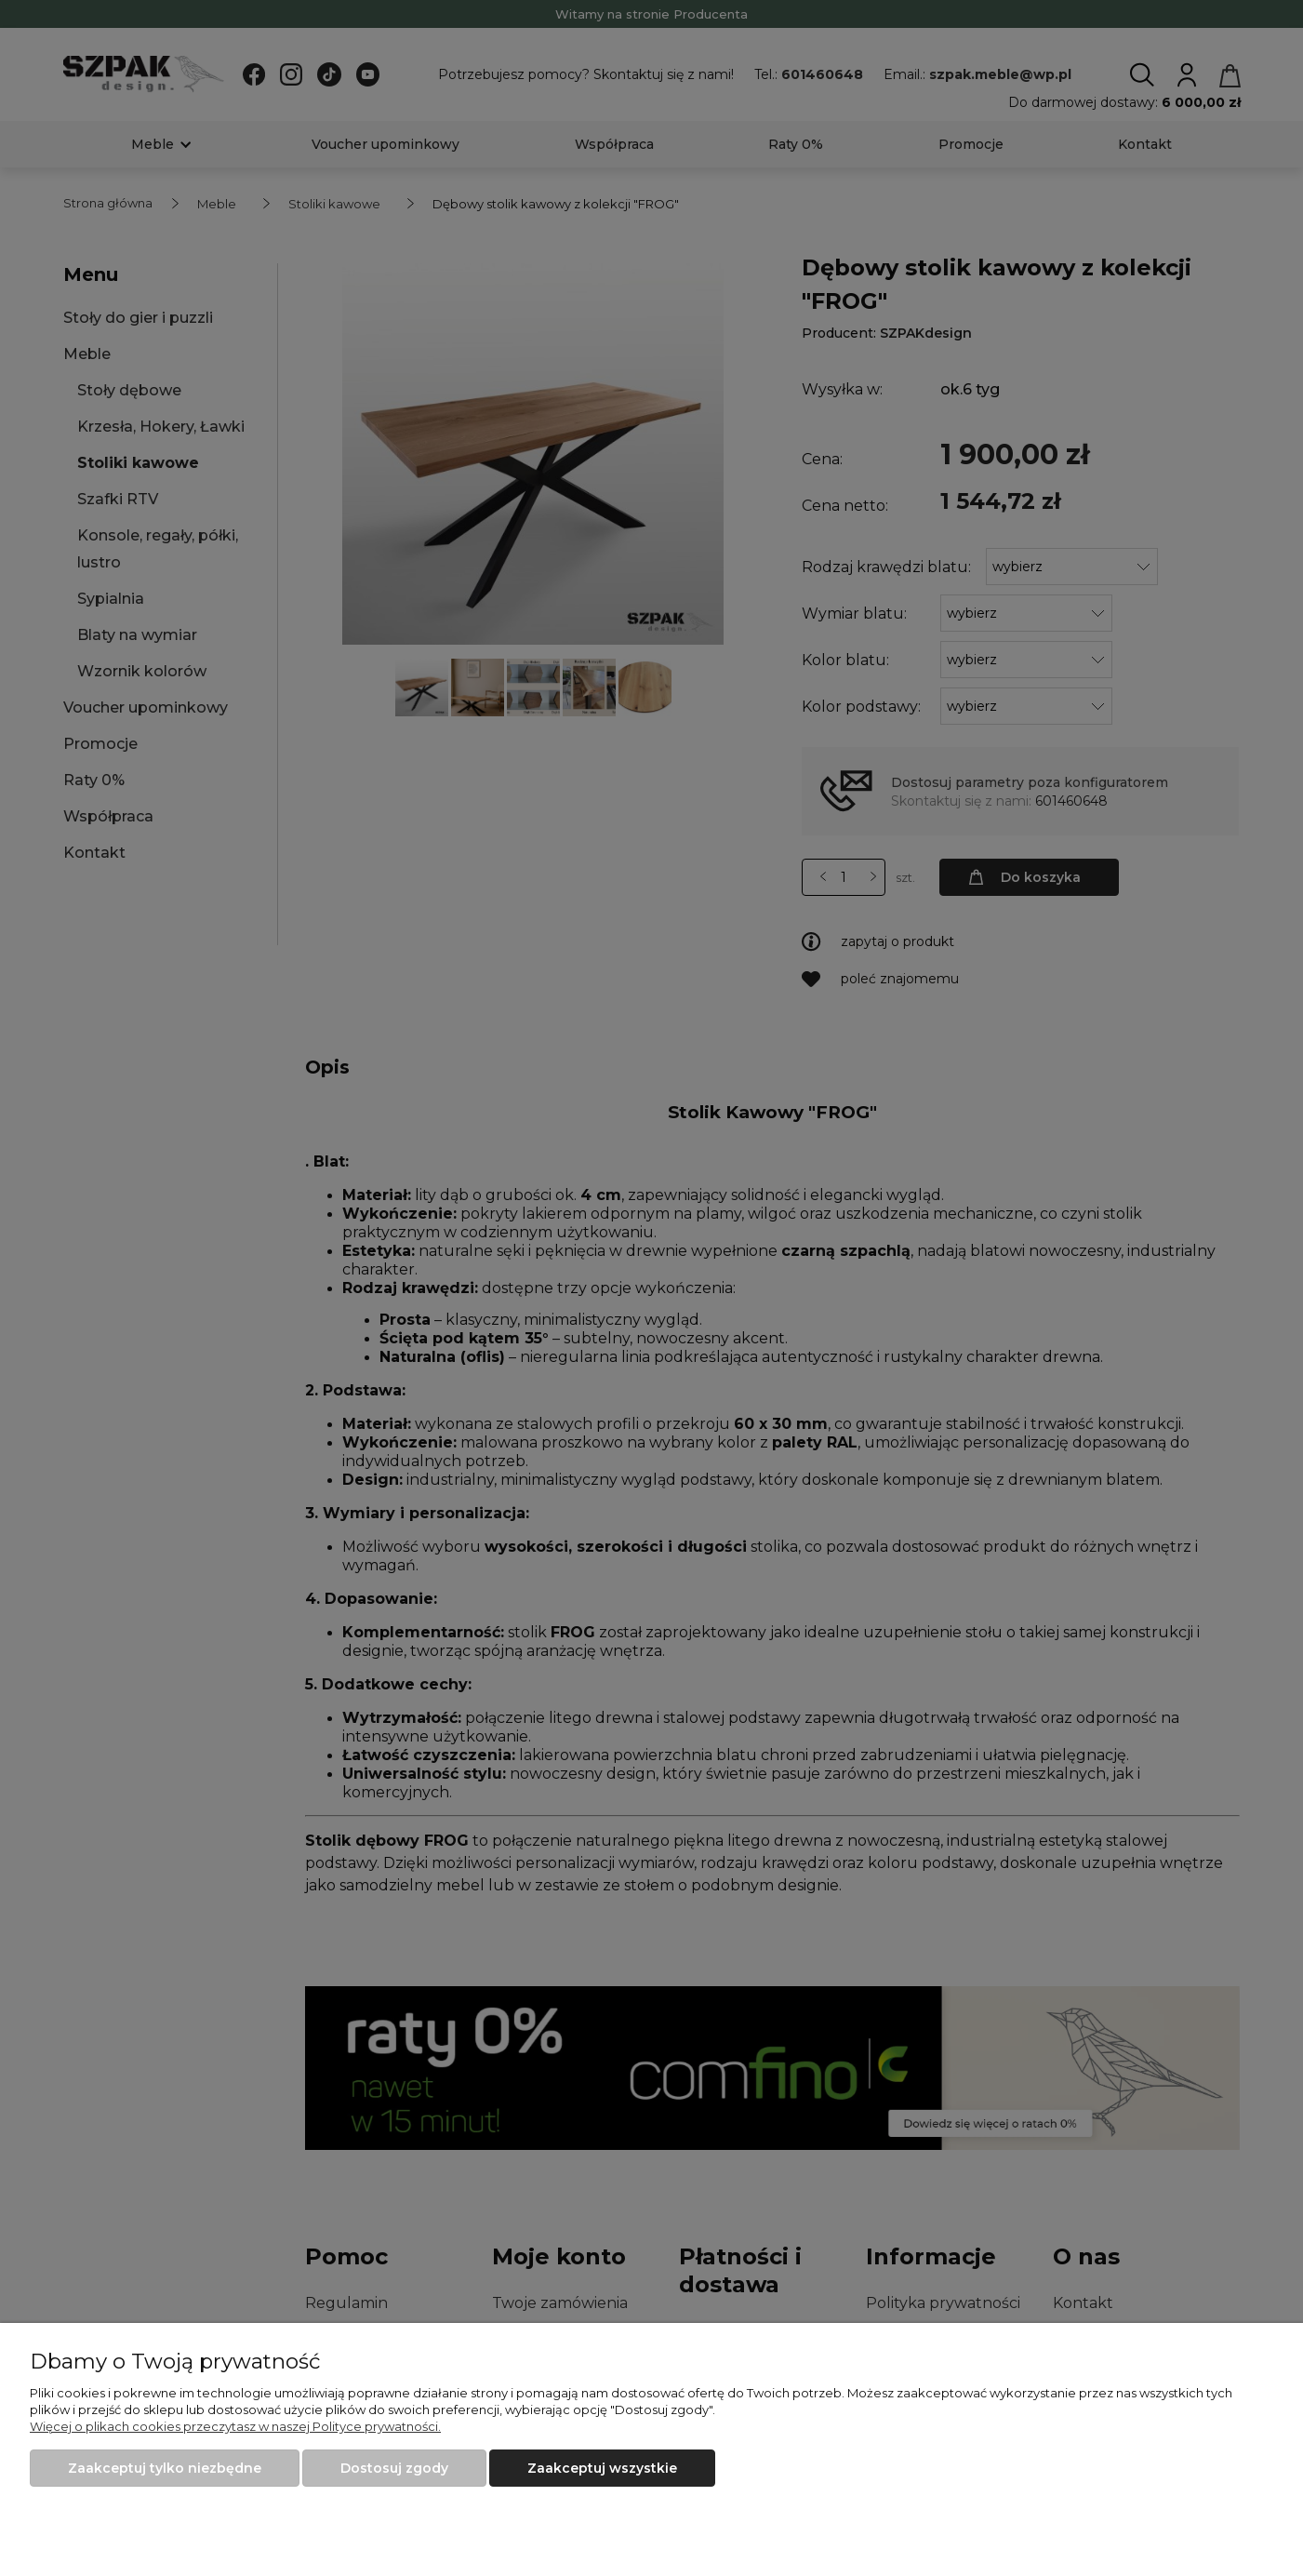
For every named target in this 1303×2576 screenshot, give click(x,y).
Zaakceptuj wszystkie (602, 2468)
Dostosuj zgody (394, 2468)
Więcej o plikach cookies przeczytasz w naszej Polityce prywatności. (235, 2426)
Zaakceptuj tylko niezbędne (164, 2468)
